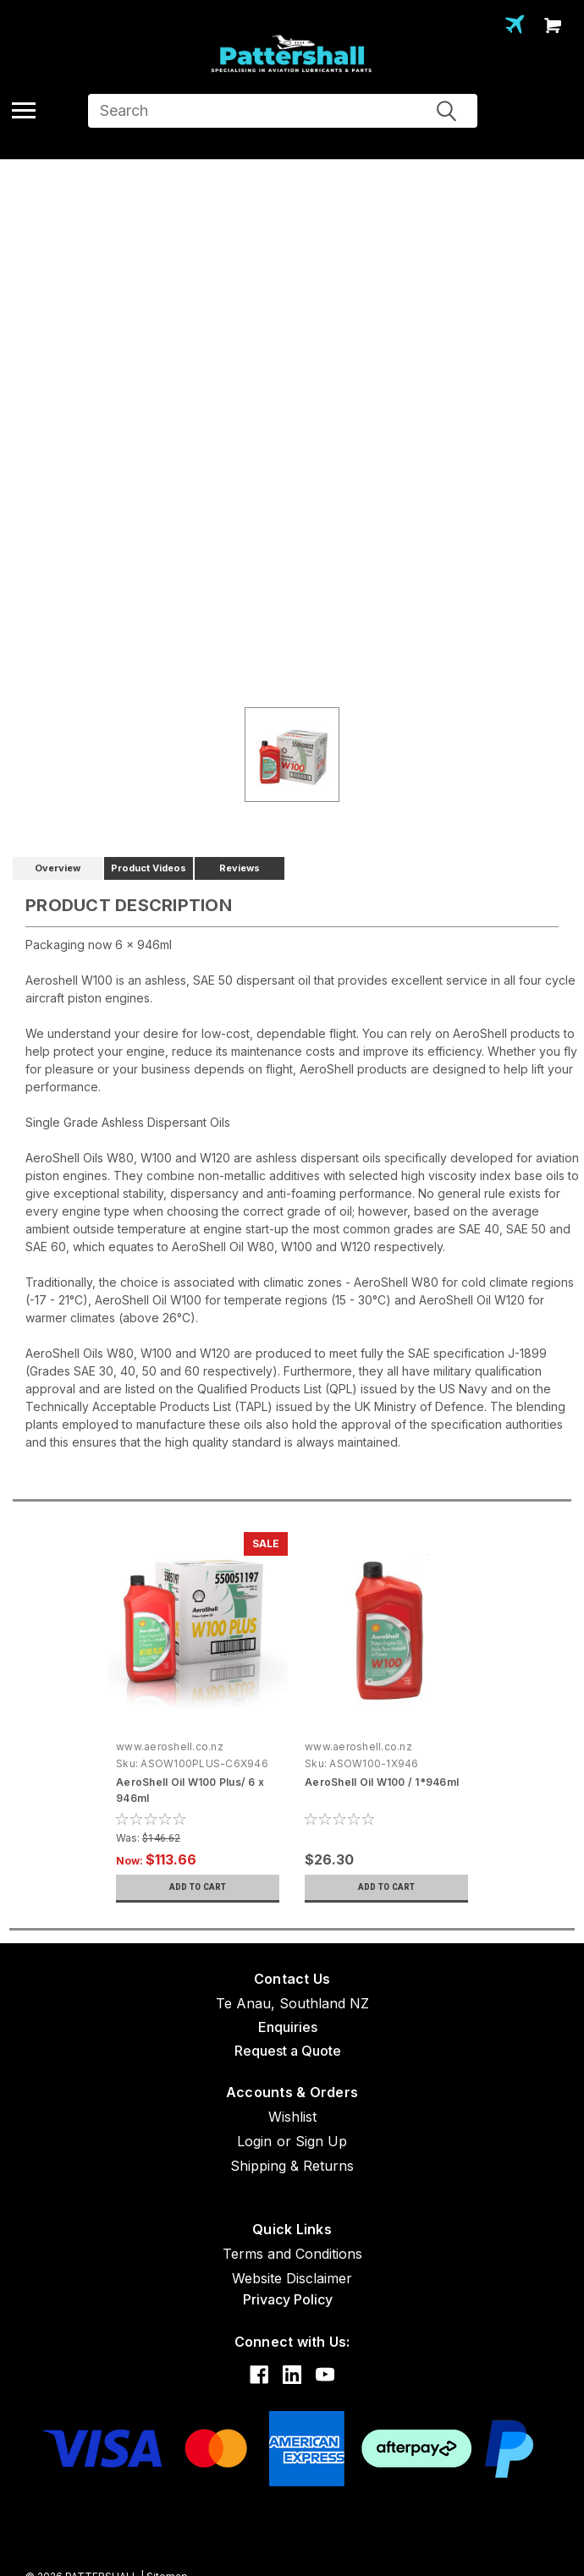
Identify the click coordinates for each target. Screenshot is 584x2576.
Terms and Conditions (292, 2253)
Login (254, 2141)
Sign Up (321, 2141)
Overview (57, 868)
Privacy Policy (288, 2299)
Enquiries (287, 2027)
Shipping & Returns (292, 2165)
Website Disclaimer (292, 2278)
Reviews (239, 868)
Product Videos (148, 868)
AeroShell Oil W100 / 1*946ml (382, 1782)
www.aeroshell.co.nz (169, 1746)
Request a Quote (287, 2050)
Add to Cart (197, 1887)
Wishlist (292, 2116)
